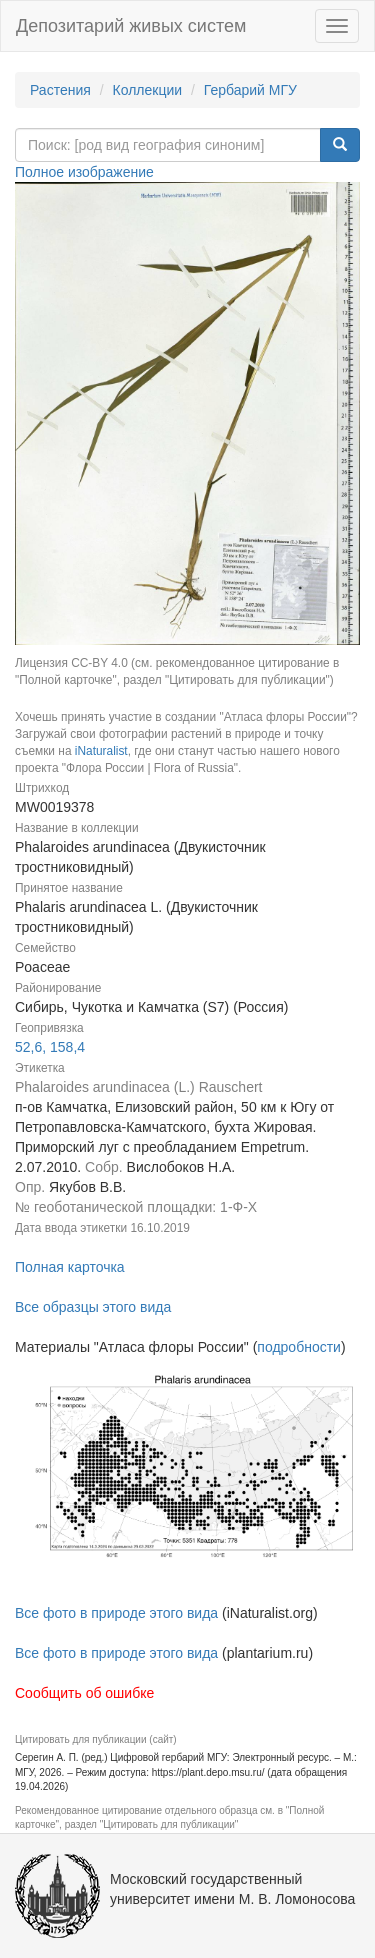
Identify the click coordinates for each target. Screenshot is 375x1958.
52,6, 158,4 (50, 1047)
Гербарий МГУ (250, 90)
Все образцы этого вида (93, 1307)
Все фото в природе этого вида (116, 1613)
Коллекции (148, 90)
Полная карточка (70, 1267)
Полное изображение (84, 172)
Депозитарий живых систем (131, 26)
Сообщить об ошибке (84, 1693)
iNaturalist (101, 751)
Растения (60, 90)
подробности (299, 1347)
